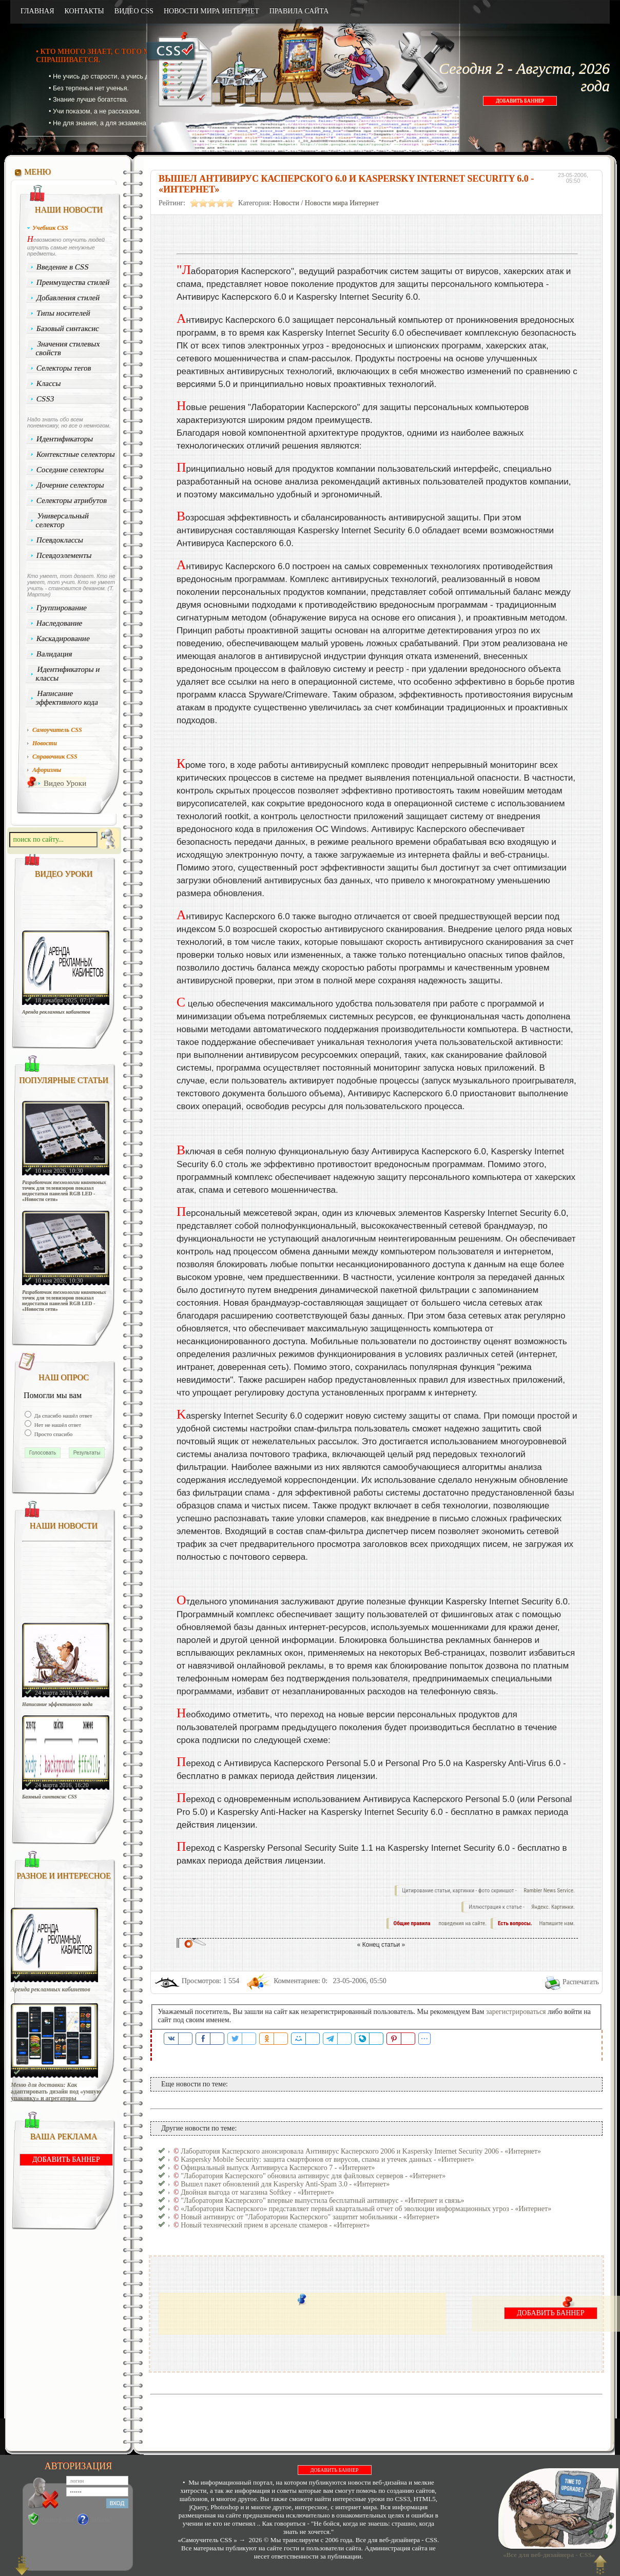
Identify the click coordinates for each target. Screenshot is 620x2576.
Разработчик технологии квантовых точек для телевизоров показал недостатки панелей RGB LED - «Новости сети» (64, 1190)
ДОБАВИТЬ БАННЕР (520, 101)
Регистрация (57, 2519)
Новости (286, 203)
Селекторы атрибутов (72, 500)
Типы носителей (63, 313)
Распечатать (581, 1982)
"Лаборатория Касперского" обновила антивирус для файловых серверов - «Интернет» (313, 2176)
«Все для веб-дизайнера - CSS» (547, 2555)
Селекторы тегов (64, 368)
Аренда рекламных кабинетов (56, 1012)
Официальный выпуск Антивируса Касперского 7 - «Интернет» (278, 2168)
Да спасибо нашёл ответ (62, 1415)
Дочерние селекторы (70, 485)
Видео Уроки (65, 783)
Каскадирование (63, 638)
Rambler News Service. (549, 1890)
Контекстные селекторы (76, 454)
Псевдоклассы (60, 540)
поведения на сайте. (462, 1923)
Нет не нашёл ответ (57, 1425)
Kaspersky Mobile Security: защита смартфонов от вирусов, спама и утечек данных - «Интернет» (327, 2159)
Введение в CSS (63, 267)
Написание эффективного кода (67, 697)
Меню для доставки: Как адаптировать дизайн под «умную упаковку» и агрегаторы (56, 2092)
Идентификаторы (65, 439)
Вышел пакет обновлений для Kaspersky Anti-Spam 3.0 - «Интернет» (285, 2184)
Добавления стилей (68, 298)
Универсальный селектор (62, 520)
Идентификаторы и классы (68, 673)
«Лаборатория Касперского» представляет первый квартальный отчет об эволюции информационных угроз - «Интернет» (366, 2209)
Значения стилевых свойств (68, 348)
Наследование (59, 623)
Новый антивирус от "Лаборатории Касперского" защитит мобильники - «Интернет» (310, 2217)
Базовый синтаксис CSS (49, 1796)
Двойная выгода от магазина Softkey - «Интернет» (257, 2192)
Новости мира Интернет (342, 203)
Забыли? (102, 2519)
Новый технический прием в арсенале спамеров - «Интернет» (275, 2225)
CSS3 (45, 399)
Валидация (54, 654)
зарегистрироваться (516, 2012)
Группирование (62, 608)
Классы (49, 383)
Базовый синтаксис (68, 328)
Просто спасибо (52, 1434)
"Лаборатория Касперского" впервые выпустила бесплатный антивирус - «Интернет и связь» (322, 2200)
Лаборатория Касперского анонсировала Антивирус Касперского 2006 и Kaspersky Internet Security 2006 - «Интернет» (361, 2151)
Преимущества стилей (73, 282)
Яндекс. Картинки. (553, 1907)
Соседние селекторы (70, 470)
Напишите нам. (557, 1923)
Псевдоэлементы (64, 555)
